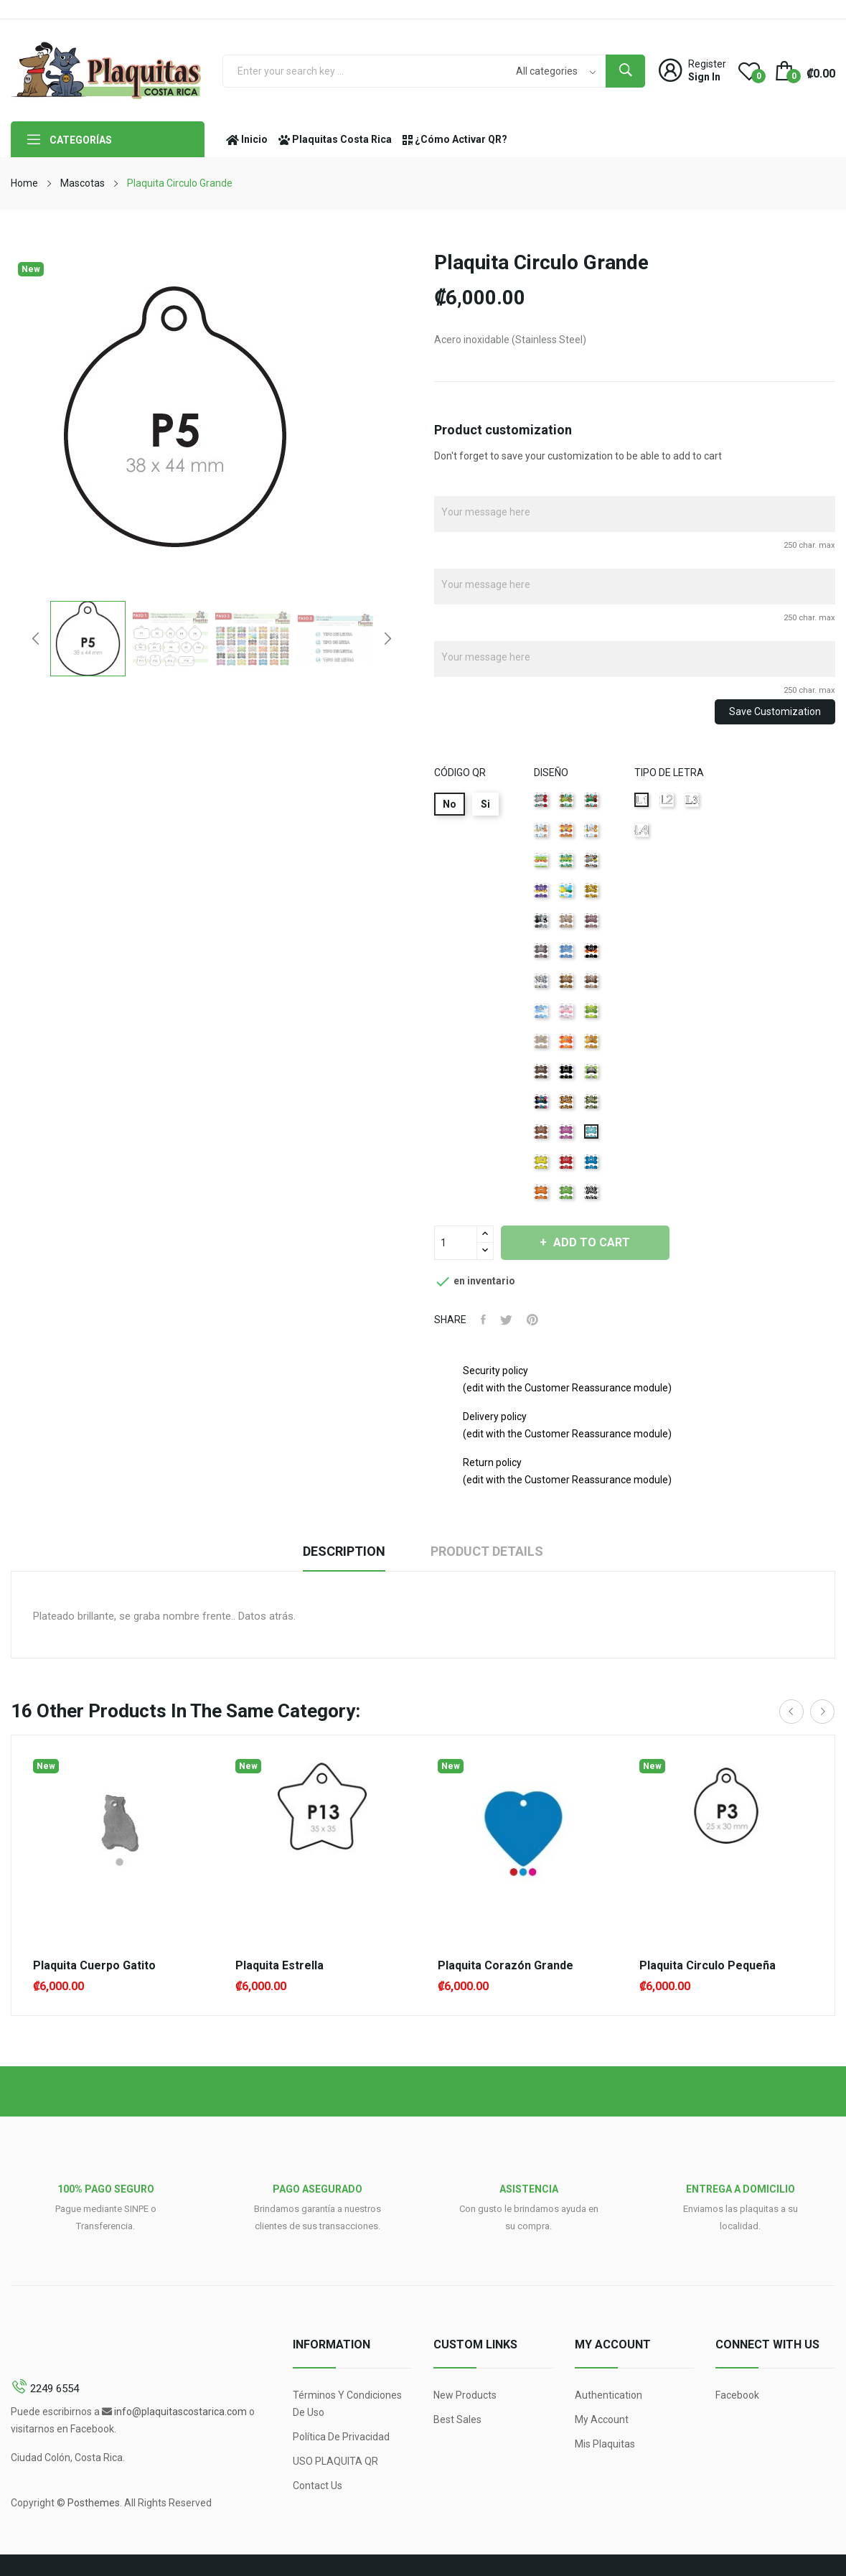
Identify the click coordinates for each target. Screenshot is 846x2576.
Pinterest (532, 1319)
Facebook (737, 2395)
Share (483, 1319)
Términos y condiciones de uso (347, 2403)
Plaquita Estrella (279, 1965)
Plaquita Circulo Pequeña (707, 1965)
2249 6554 (54, 2388)
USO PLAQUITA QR (335, 2461)
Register (707, 64)
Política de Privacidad (341, 2436)
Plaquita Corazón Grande (505, 1965)
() (749, 70)
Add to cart (591, 1242)
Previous (36, 638)
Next (387, 638)
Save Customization (775, 711)
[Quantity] (455, 1243)
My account (602, 2419)
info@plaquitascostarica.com (180, 2411)
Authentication (608, 2395)
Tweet (506, 1319)
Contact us (317, 2485)
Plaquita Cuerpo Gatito (94, 1965)
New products (465, 2395)
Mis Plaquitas (605, 2444)
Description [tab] (344, 1551)
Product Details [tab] (487, 1551)
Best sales (457, 2419)
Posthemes (93, 2503)
